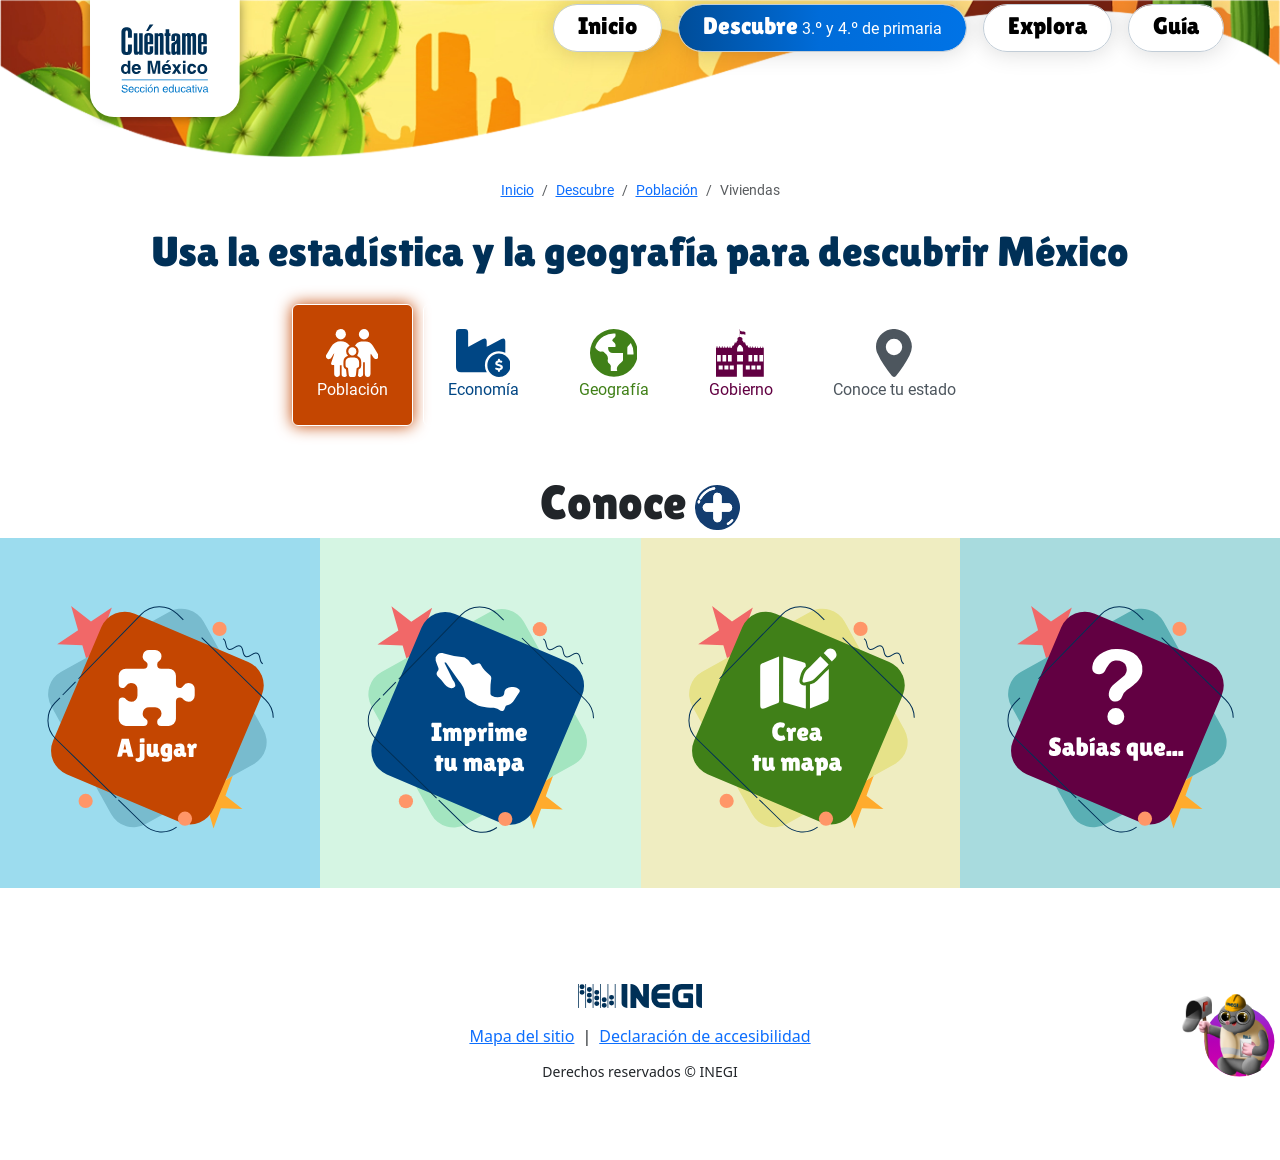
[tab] (352, 365)
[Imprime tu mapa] (480, 712)
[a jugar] (160, 712)
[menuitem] (607, 26)
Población (667, 190)
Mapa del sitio (521, 1036)
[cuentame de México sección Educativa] (165, 57)
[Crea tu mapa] (801, 712)
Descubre (585, 190)
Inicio (517, 190)
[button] (1229, 1032)
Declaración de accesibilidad (704, 1036)
